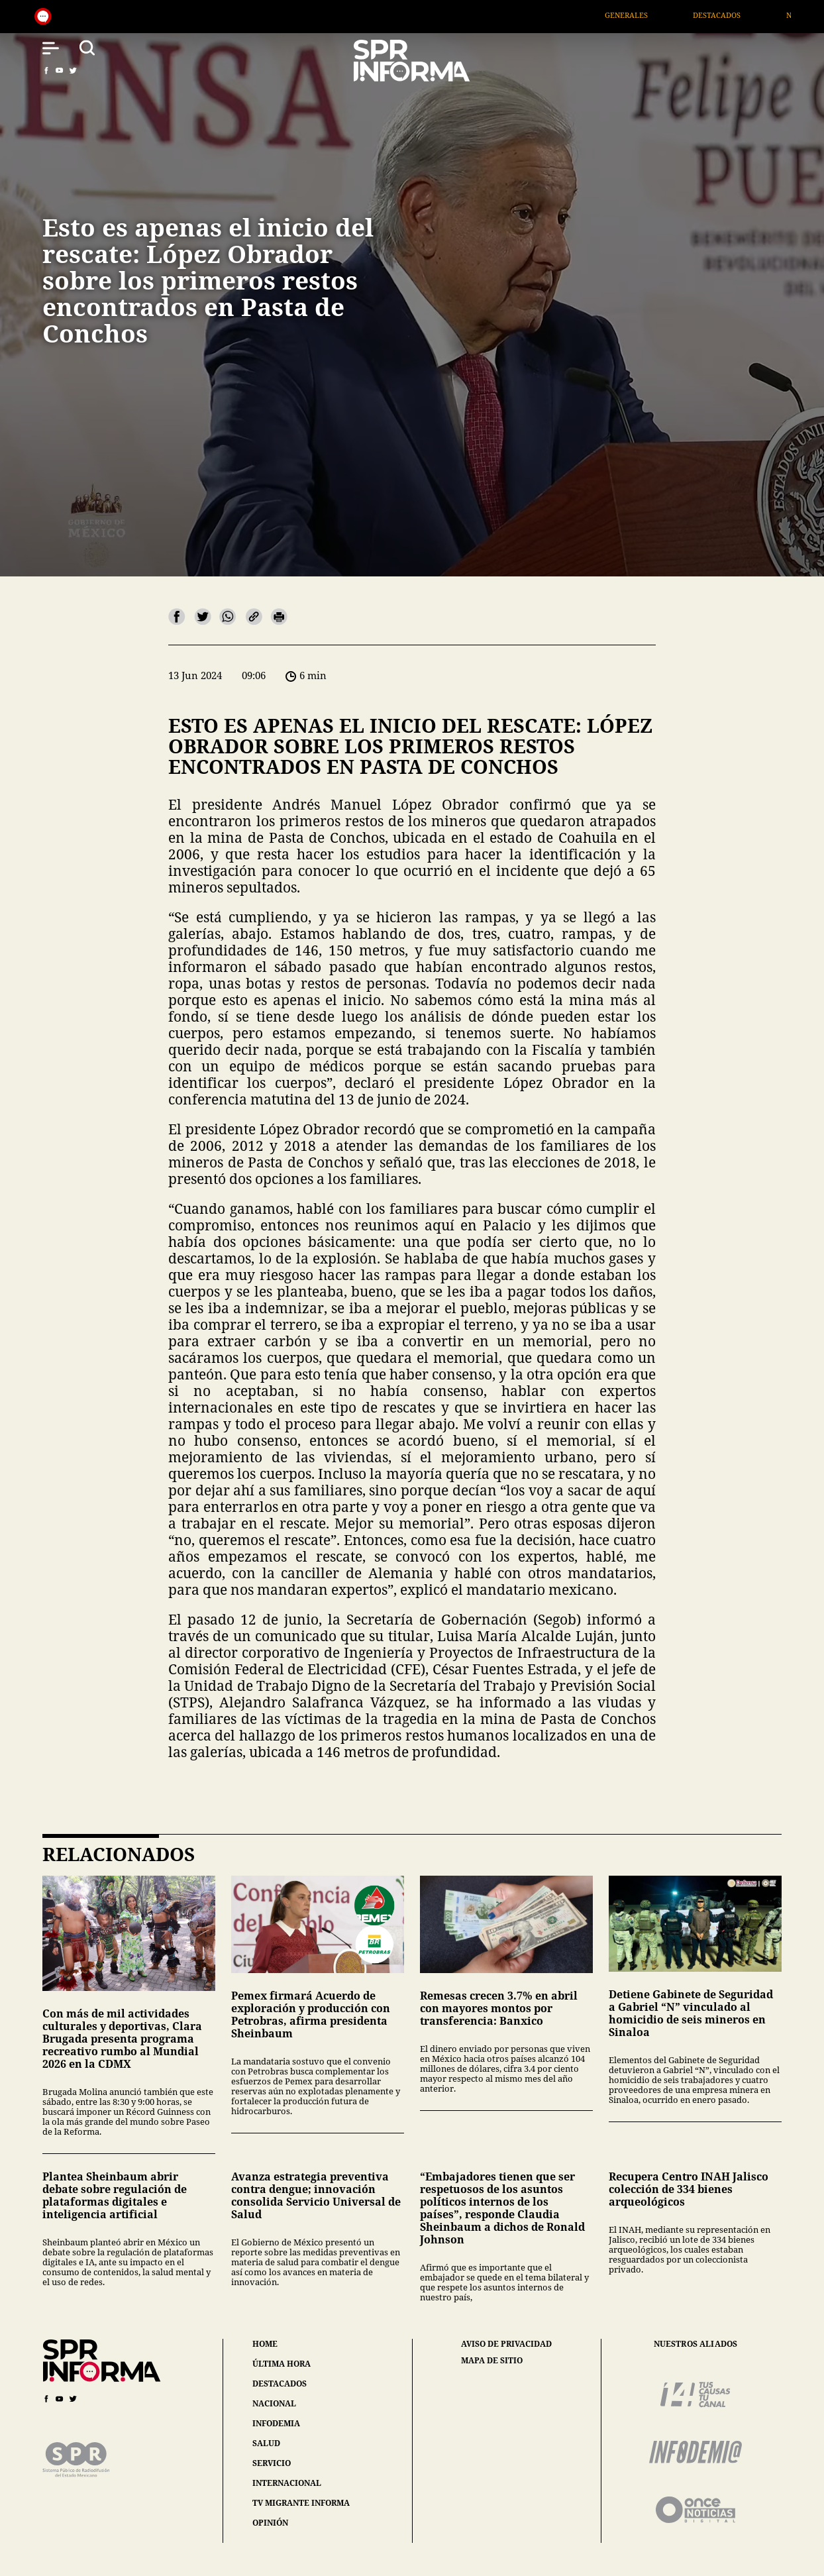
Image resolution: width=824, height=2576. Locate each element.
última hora (281, 2363)
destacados (279, 2383)
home (265, 2343)
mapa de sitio (492, 2360)
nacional (274, 2403)
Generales (641, 15)
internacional (286, 2483)
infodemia (276, 2423)
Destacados (732, 15)
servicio (271, 2463)
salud (266, 2443)
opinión (270, 2522)
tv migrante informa (301, 2502)
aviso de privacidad (506, 2344)
